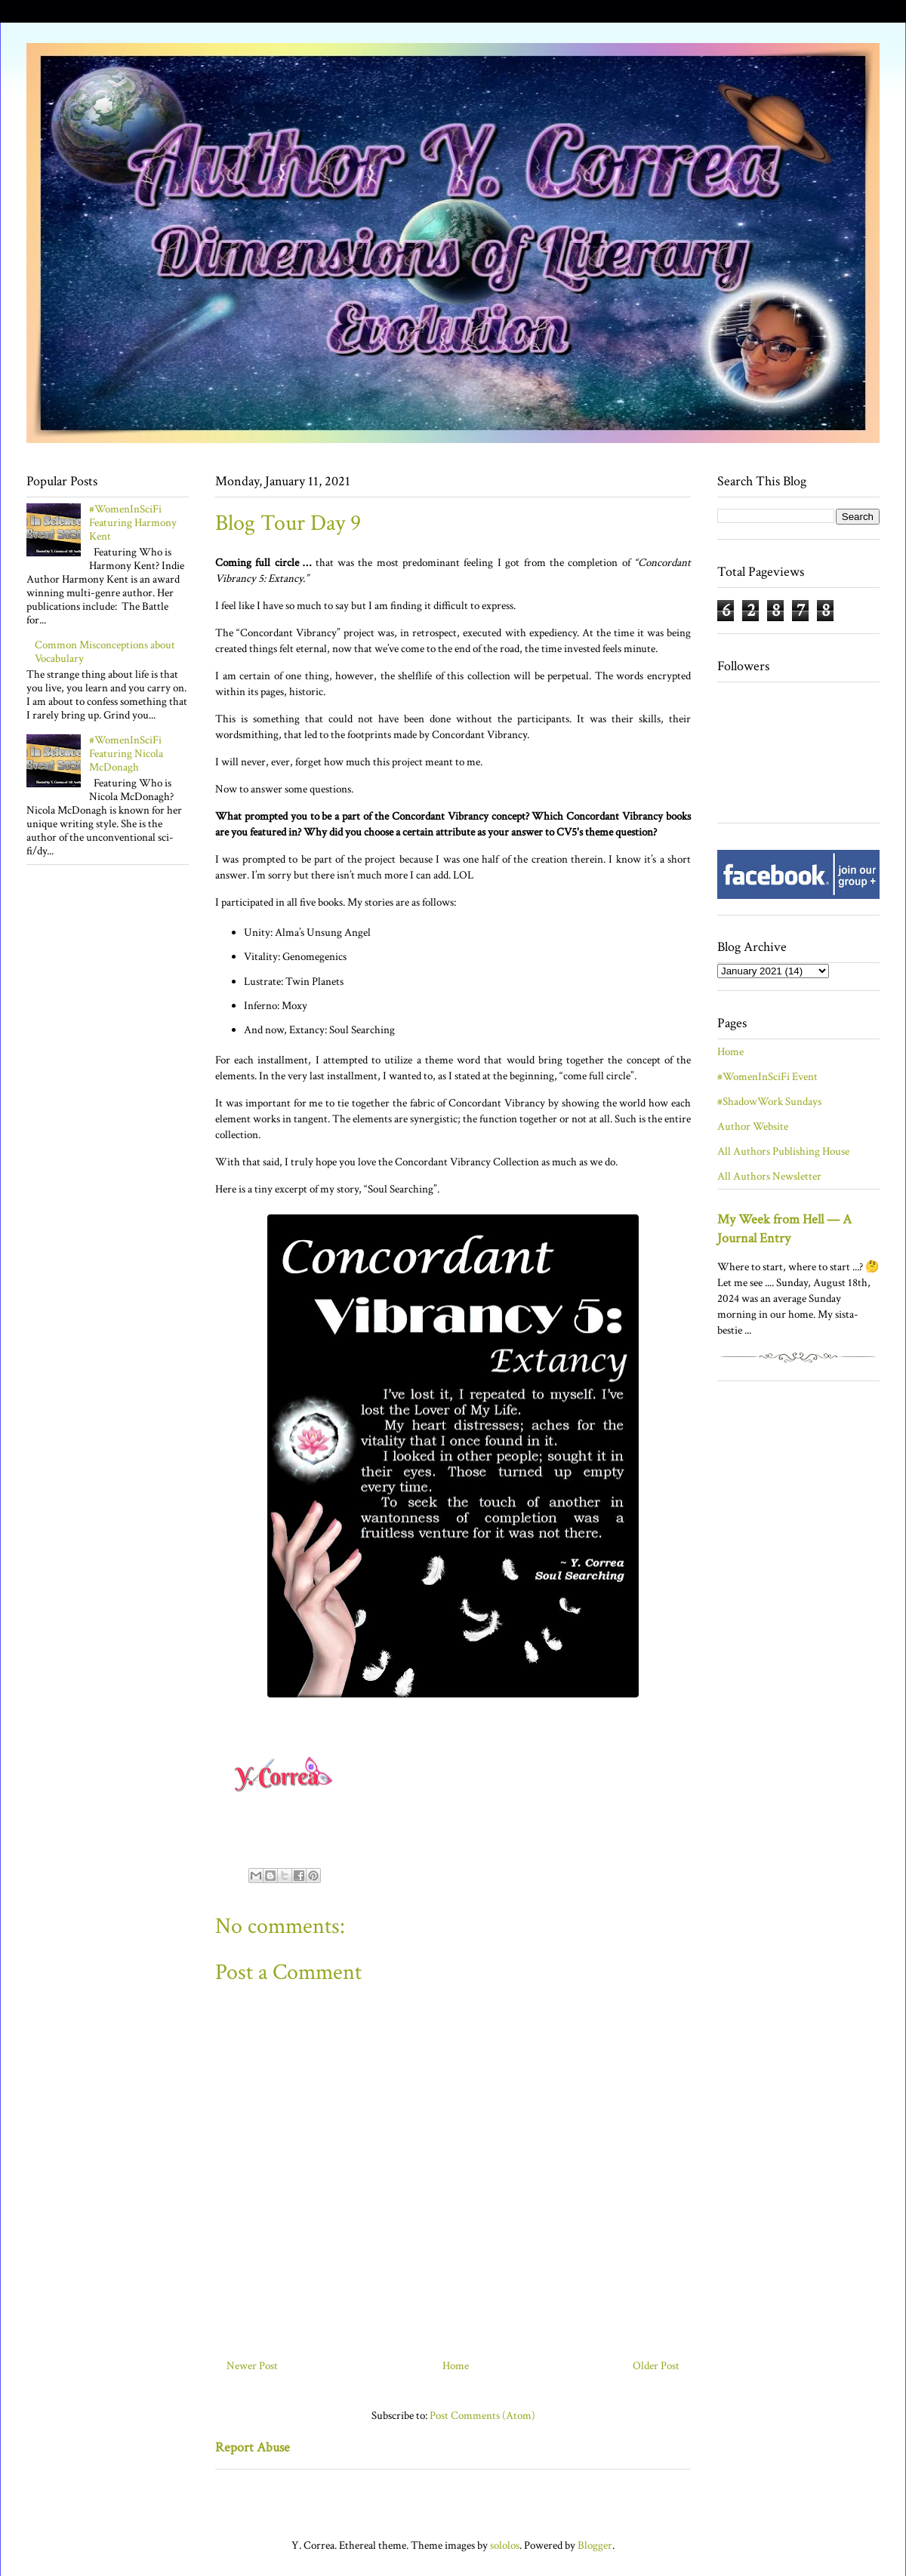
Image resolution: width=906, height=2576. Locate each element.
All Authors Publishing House (783, 1151)
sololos (504, 2545)
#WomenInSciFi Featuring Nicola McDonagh (126, 753)
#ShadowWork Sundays (769, 1101)
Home (455, 2366)
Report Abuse (252, 2447)
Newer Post (252, 2366)
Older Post (656, 2366)
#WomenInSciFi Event (767, 1076)
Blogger (595, 2545)
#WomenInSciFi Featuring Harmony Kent (133, 522)
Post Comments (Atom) (482, 2415)
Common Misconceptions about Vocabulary (105, 652)
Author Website (752, 1126)
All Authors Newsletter (769, 1176)
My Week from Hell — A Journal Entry (784, 1229)
